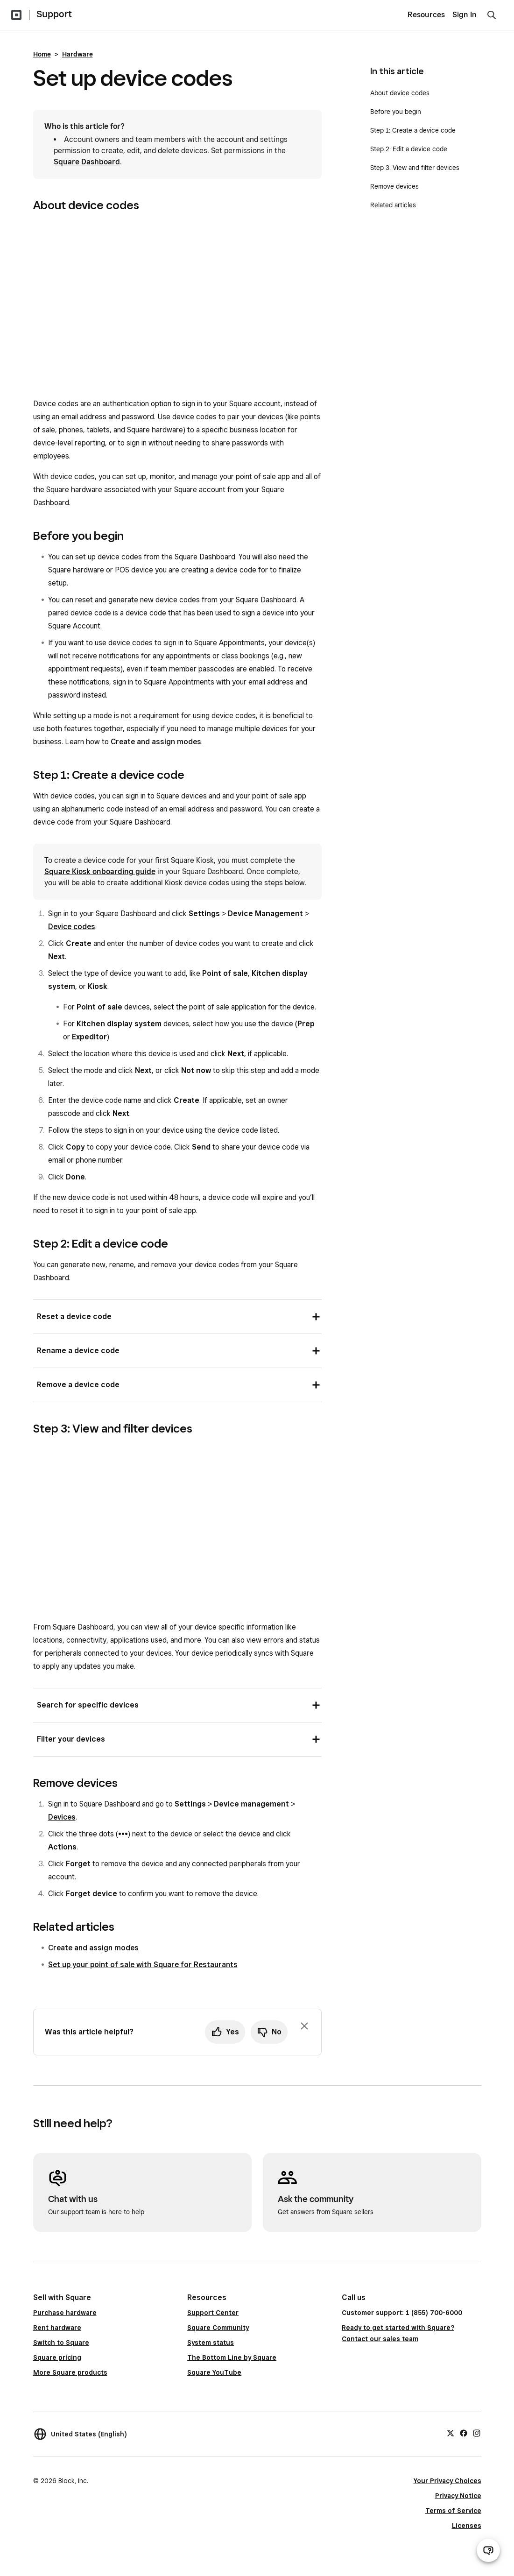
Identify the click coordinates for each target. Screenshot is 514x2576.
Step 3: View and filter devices (414, 167)
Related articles (393, 205)
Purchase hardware (65, 2312)
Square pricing (57, 2357)
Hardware (77, 54)
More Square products (70, 2372)
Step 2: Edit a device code (408, 149)
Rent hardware (57, 2327)
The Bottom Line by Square (231, 2357)
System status (210, 2342)
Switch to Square (61, 2342)
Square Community (218, 2327)
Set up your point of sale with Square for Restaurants (143, 1964)
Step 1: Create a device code (413, 130)
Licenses (466, 2525)
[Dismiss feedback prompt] (304, 2026)
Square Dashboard (87, 161)
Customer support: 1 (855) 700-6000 (402, 2312)
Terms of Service (453, 2510)
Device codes (71, 926)
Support (54, 14)
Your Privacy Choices (447, 2480)
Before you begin (395, 111)
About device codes (400, 93)
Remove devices (394, 186)
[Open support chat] (488, 2550)
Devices (62, 1817)
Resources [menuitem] (426, 14)
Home (42, 54)
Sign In (464, 14)
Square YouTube (214, 2372)
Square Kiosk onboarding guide (99, 871)
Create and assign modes (156, 741)
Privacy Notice (458, 2495)
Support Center (213, 2312)
